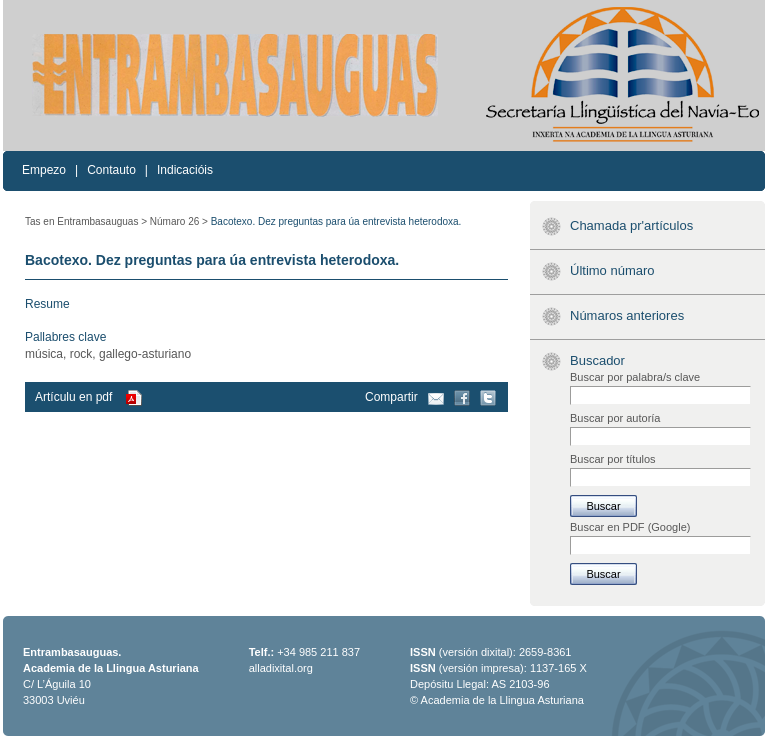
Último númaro (612, 270)
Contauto (111, 170)
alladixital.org (281, 668)
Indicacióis (185, 170)
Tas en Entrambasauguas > (86, 221)
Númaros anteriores (627, 315)
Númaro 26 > (179, 221)
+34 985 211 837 (318, 652)
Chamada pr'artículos (631, 225)
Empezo (44, 170)
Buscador (597, 360)
